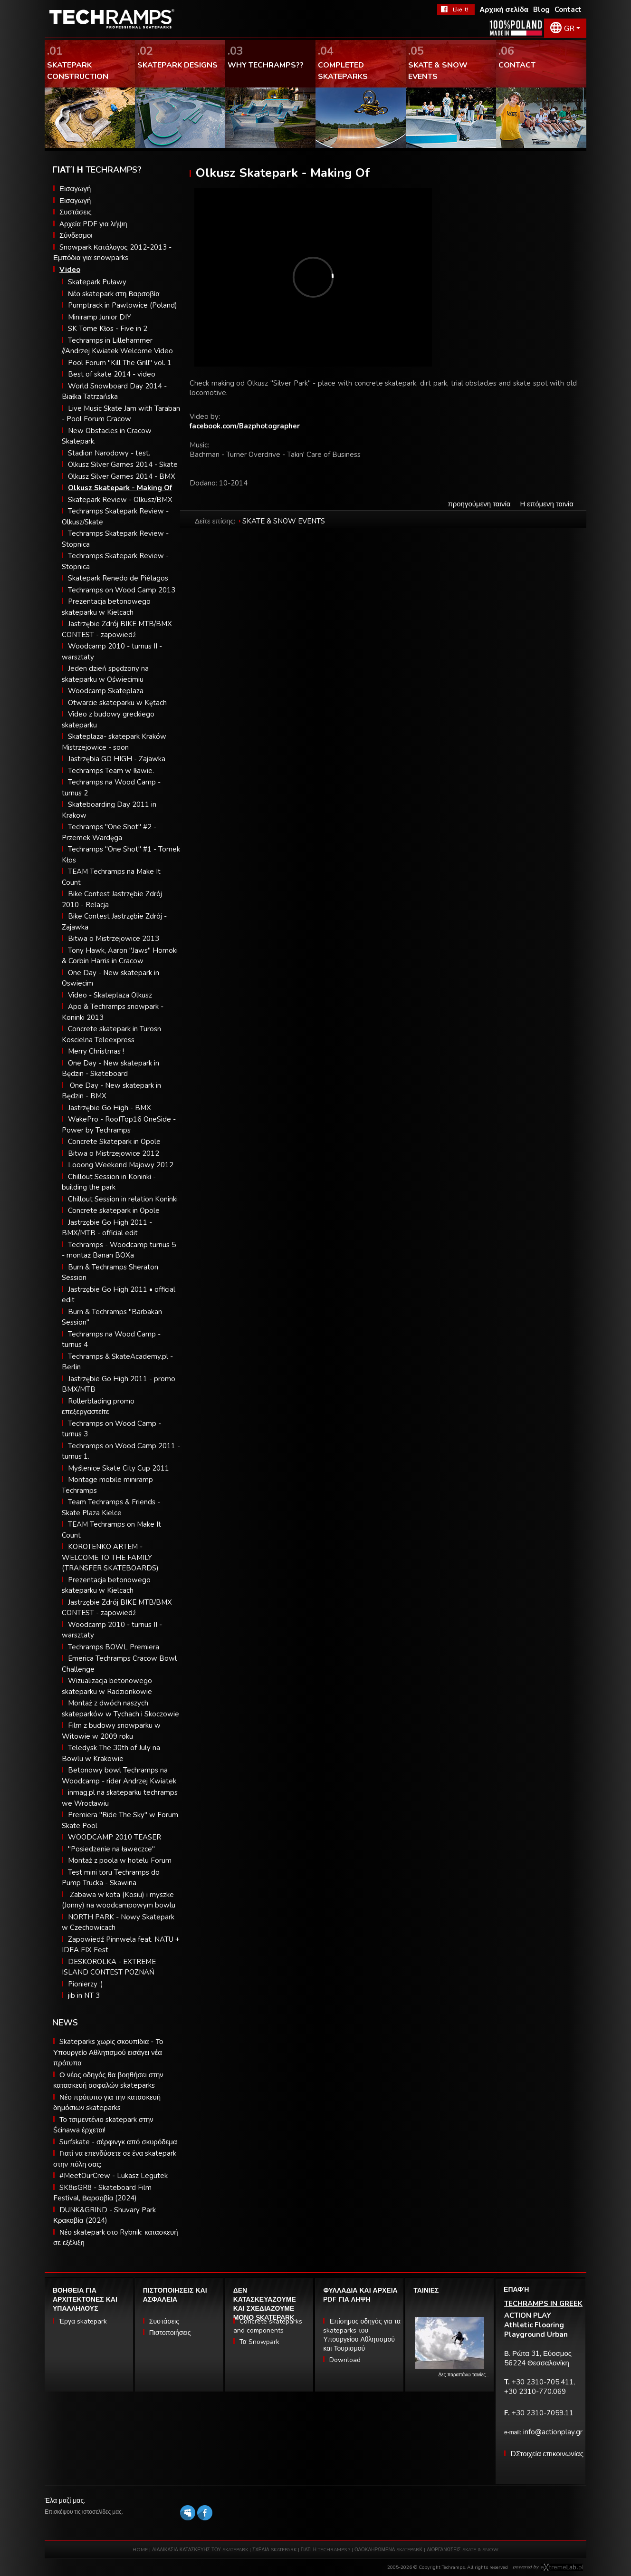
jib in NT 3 (84, 1995)
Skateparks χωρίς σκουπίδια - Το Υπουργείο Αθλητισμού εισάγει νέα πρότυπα (108, 2052)
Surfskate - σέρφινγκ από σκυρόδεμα (118, 2142)
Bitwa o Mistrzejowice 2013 (113, 938)
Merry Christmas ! (96, 1051)
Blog (541, 9)
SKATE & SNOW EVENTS (283, 521)
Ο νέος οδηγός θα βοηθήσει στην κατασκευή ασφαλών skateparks (108, 2080)
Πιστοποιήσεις (170, 2332)
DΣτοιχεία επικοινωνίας (546, 2454)
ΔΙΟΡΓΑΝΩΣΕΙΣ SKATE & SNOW (462, 2550)
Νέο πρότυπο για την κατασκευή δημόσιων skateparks (107, 2102)
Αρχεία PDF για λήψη (93, 224)
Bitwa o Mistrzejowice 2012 (113, 1153)
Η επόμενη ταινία (547, 504)
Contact (568, 9)
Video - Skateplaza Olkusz (110, 995)
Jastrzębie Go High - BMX (109, 1108)
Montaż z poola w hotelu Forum (120, 1860)
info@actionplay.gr (553, 2432)
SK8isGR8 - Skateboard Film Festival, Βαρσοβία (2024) (102, 2193)
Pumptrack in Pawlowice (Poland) (122, 305)
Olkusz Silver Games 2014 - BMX (121, 476)
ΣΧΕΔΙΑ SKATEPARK (274, 2550)
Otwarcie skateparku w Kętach (117, 702)
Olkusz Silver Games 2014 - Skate (123, 464)
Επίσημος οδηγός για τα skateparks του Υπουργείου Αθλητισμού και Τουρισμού (362, 2335)
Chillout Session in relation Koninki (123, 1199)
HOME (140, 2550)
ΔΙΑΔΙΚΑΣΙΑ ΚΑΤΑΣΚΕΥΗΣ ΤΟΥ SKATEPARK (200, 2550)
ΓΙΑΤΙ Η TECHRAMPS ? (326, 2550)
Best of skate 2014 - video (111, 374)
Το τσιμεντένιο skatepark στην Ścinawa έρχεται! (103, 2125)
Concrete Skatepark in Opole (114, 1141)
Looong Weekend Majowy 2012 (120, 1165)
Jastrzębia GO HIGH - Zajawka (116, 759)
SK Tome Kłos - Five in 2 (107, 328)
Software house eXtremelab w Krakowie (562, 2567)
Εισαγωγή (75, 189)
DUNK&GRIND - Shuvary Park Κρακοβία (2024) (104, 2215)
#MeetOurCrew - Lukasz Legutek (113, 2175)
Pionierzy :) (85, 1984)
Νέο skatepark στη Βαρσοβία (114, 294)
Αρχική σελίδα (503, 9)
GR (569, 28)
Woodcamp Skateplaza (105, 691)
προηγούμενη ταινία (479, 504)
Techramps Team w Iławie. (111, 770)
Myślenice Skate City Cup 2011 (118, 1468)
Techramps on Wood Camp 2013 (121, 590)
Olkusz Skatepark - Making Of (120, 488)
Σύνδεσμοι (76, 235)
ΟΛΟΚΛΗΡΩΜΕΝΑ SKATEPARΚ (388, 2550)
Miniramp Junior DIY (99, 317)
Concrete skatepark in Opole (114, 1210)
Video (69, 269)
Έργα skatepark (83, 2321)
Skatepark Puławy (97, 282)
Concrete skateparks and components (267, 2326)
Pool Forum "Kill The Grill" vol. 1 (120, 363)
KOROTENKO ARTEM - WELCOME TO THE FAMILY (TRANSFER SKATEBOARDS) (110, 1557)
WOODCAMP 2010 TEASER (114, 1837)
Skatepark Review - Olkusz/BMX (120, 499)
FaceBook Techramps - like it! (456, 9)
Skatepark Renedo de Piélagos (118, 578)
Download (345, 2359)
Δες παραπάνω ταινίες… (463, 2375)
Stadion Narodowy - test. (109, 453)
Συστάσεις (75, 212)
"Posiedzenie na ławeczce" (111, 1849)
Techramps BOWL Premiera (113, 1647)
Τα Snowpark (259, 2341)
